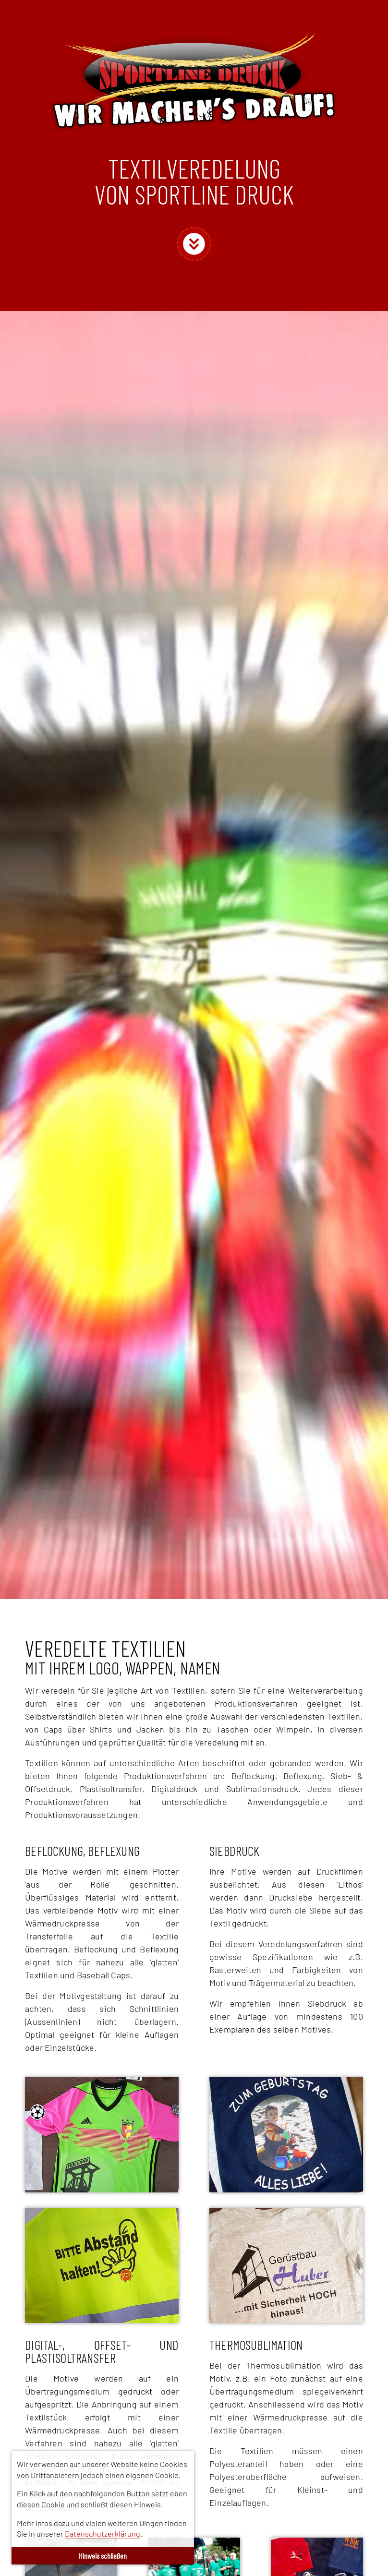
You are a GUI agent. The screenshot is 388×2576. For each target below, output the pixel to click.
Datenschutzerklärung (102, 2533)
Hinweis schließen (103, 2555)
